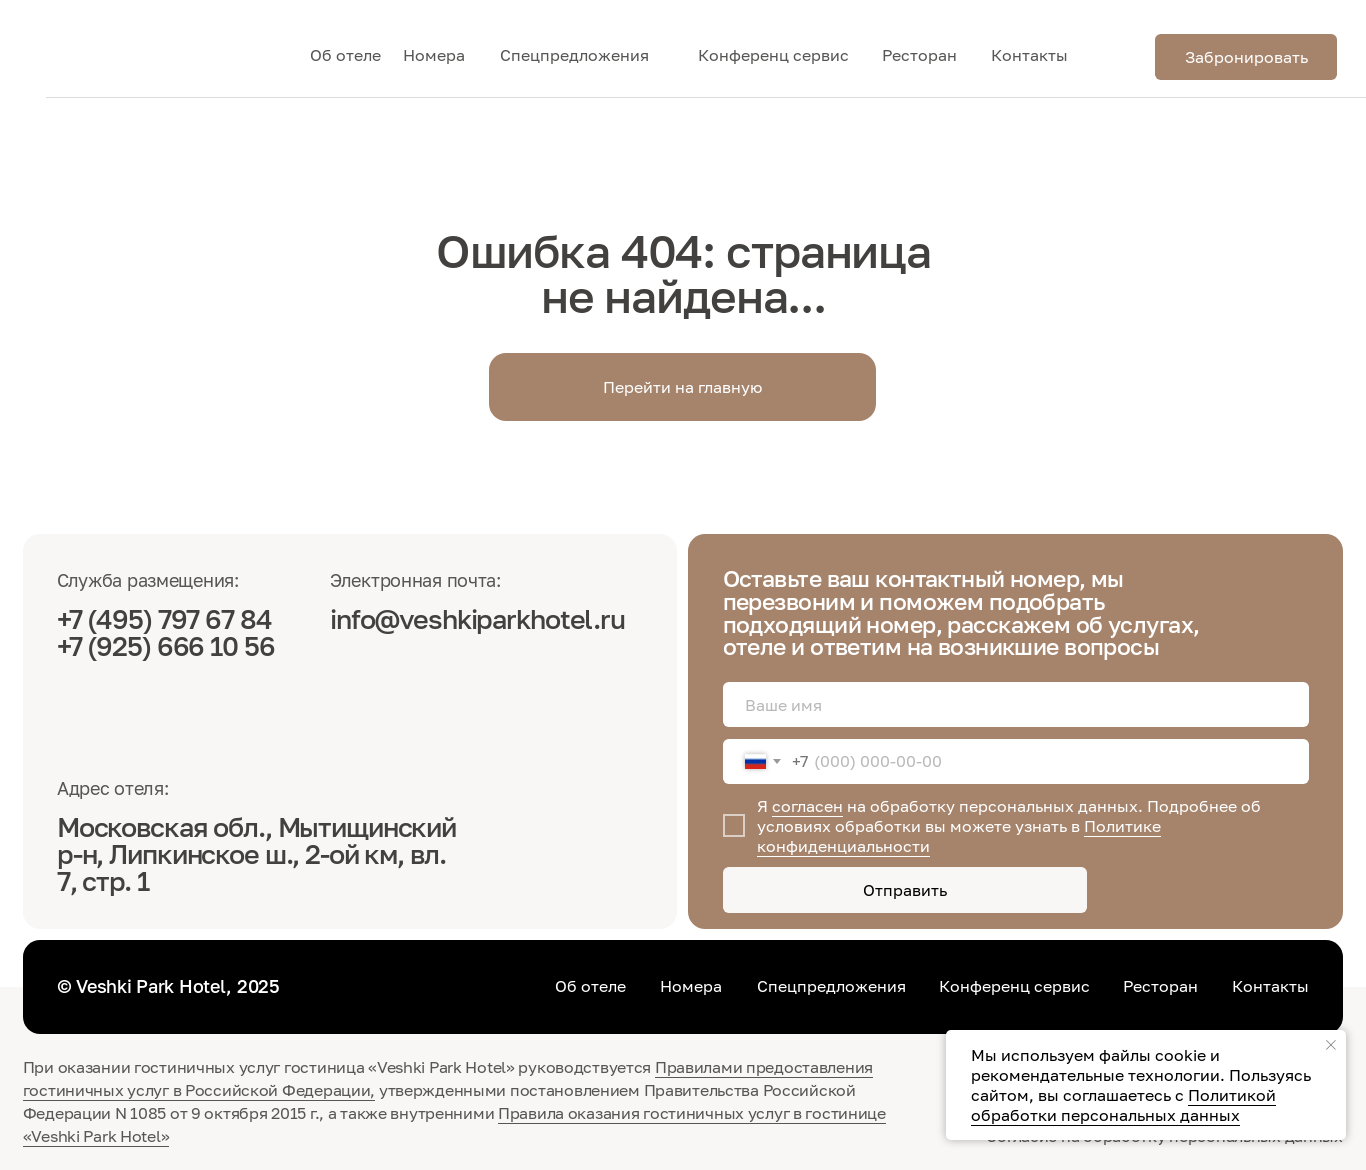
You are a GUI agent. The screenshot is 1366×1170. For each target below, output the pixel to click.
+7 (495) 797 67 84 (167, 618)
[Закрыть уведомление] (1331, 1045)
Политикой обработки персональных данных (1123, 1105)
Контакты (1029, 55)
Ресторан (919, 55)
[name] (1016, 705)
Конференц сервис (773, 55)
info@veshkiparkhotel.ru (477, 618)
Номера (434, 55)
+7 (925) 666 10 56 (166, 645)
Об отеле (345, 55)
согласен (807, 806)
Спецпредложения (574, 55)
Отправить (905, 890)
